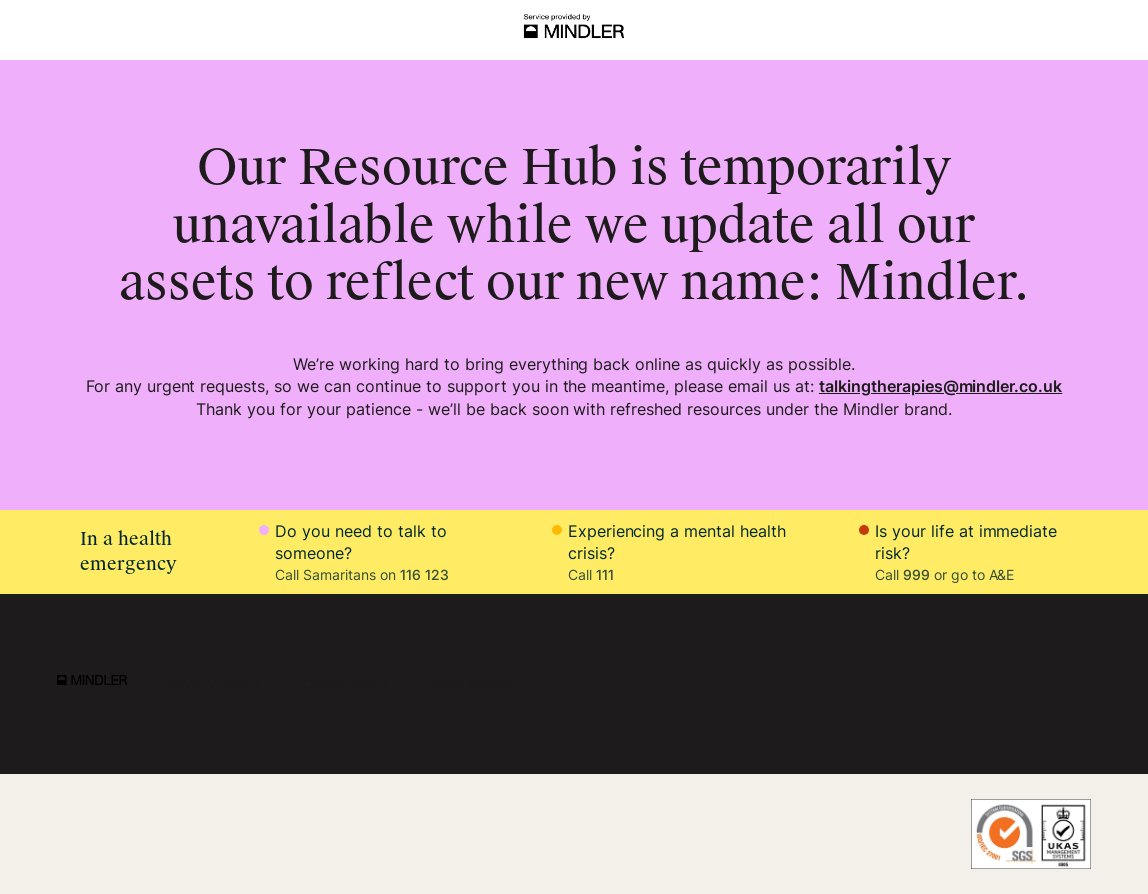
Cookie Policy (346, 683)
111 (605, 574)
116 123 (424, 574)
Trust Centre (470, 683)
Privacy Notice (214, 683)
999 (916, 574)
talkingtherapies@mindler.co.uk (940, 386)
